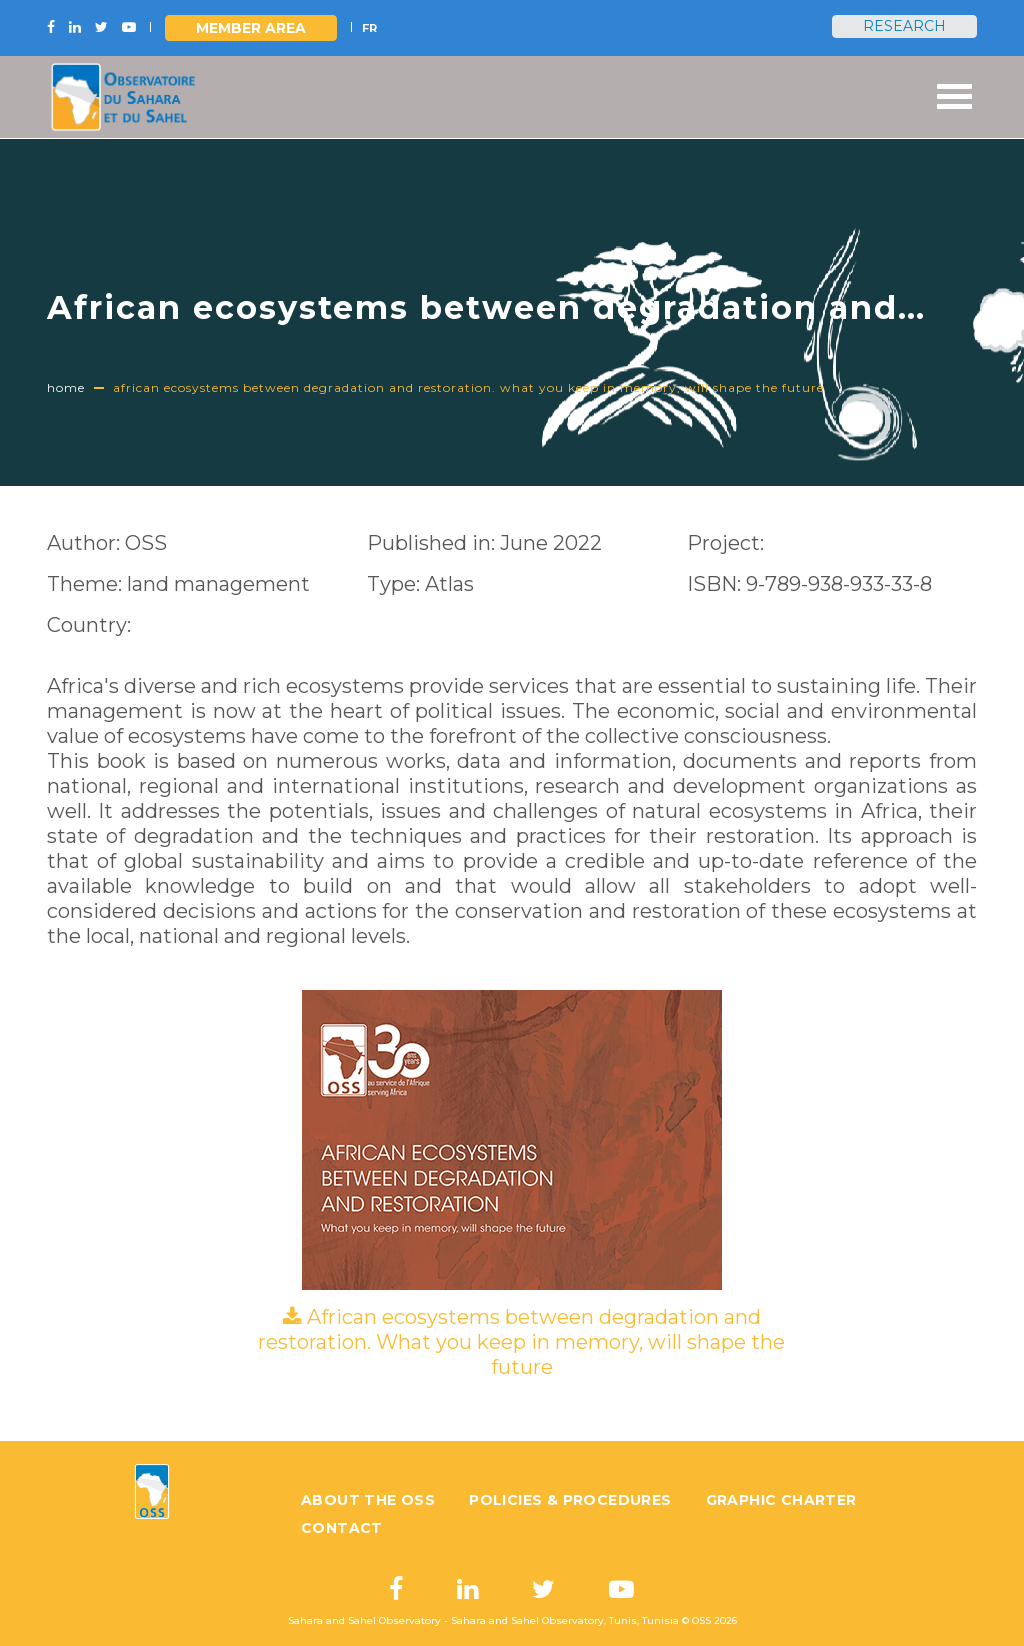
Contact (342, 1528)
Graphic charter (781, 1500)
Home (66, 387)
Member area (251, 28)
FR (369, 28)
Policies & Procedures (570, 1500)
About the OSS (368, 1500)
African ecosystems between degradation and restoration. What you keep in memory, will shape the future (521, 1342)
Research (904, 26)
